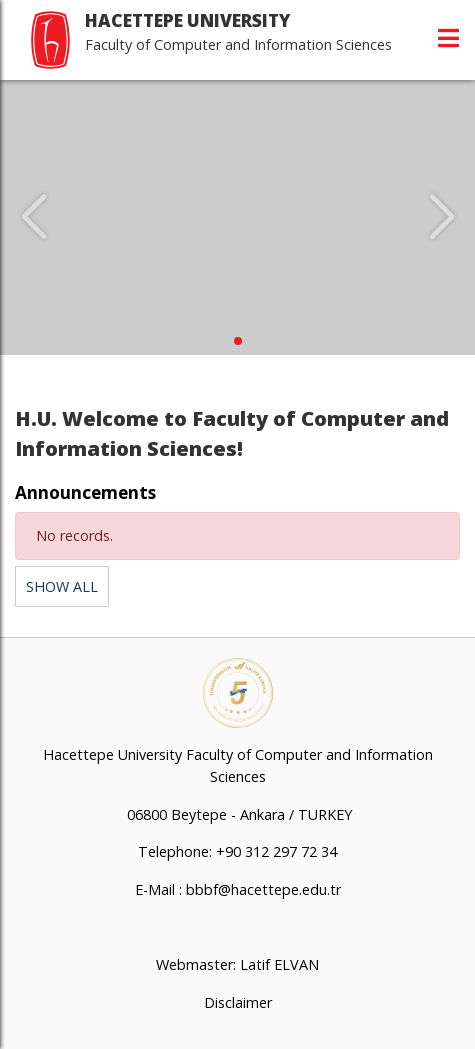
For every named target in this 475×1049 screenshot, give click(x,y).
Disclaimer (238, 1002)
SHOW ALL (62, 586)
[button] (238, 341)
